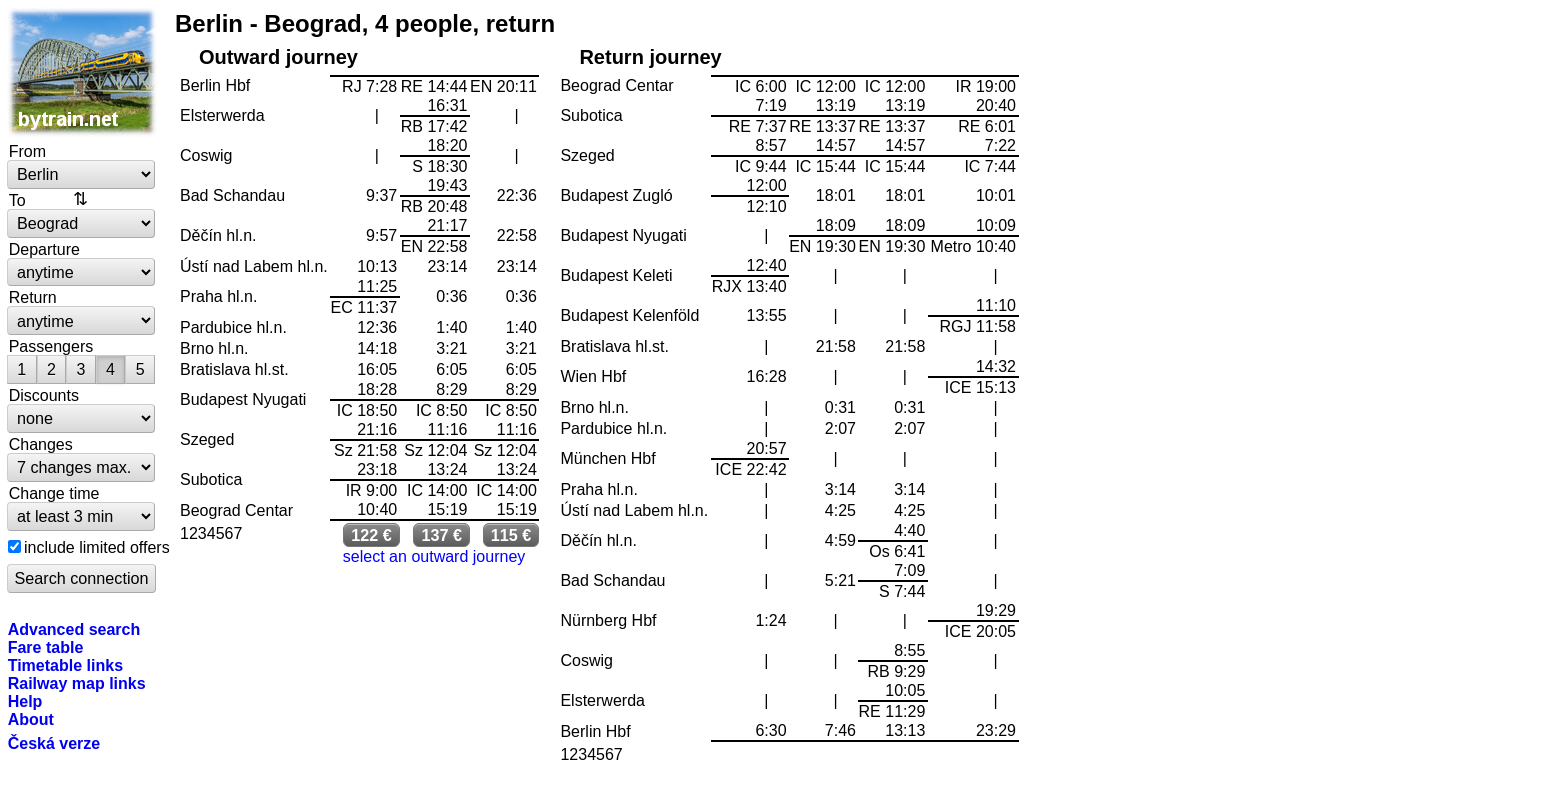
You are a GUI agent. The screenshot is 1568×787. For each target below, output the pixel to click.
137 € (441, 535)
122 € (371, 535)
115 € (511, 535)
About (31, 719)
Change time (54, 493)
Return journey (650, 57)
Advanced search (74, 629)
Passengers (51, 346)
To (17, 200)
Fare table (46, 647)
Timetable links (65, 665)
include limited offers (97, 547)
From (27, 151)
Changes (41, 444)
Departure (44, 249)
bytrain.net (82, 72)
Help (25, 701)
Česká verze (54, 743)
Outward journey (278, 57)
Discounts (44, 395)
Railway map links (77, 683)
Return (33, 297)
